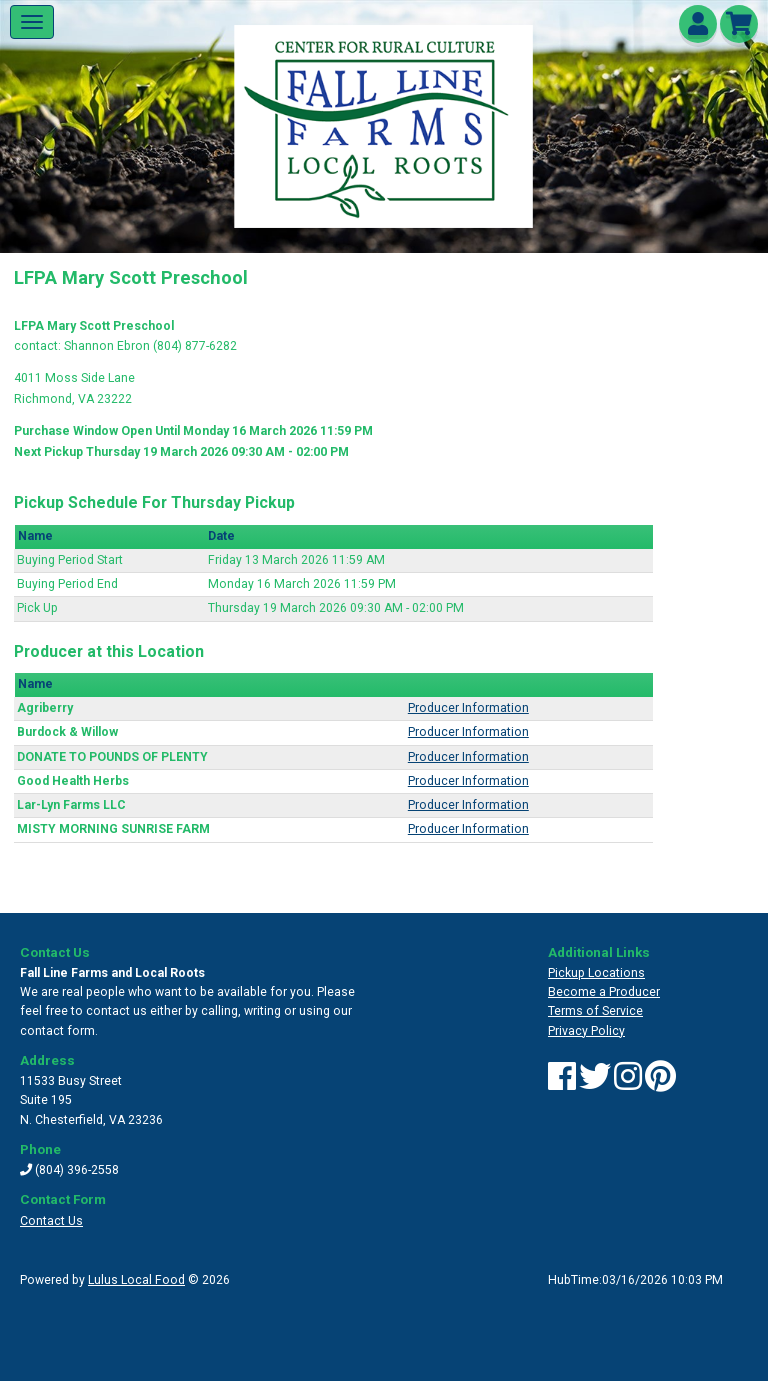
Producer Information (468, 708)
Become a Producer (604, 992)
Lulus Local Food (136, 1280)
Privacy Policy (586, 1031)
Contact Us (51, 1221)
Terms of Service (595, 1011)
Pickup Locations (596, 973)
